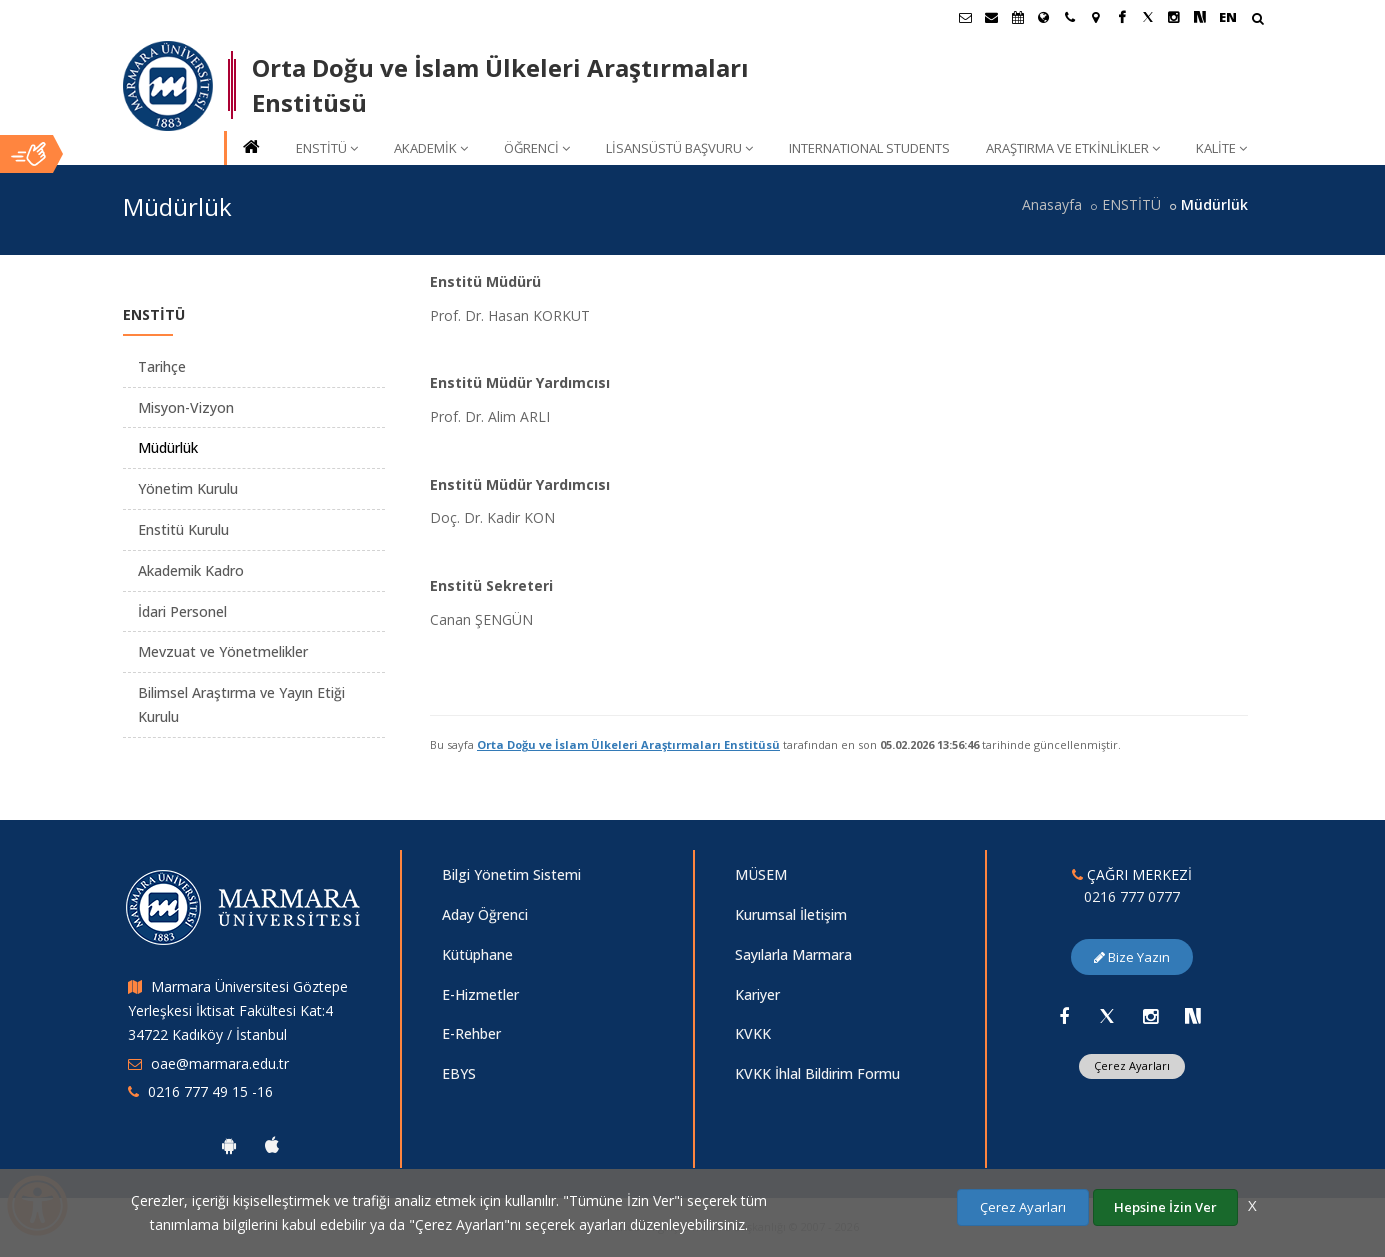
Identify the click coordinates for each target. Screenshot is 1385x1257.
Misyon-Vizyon (186, 407)
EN (1228, 17)
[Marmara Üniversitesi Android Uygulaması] (229, 1145)
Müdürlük (168, 447)
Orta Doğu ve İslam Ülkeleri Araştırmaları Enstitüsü (628, 744)
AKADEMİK (431, 148)
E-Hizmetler (480, 994)
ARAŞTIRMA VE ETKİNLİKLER (1073, 148)
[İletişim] (1070, 17)
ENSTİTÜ (327, 148)
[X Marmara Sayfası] (1148, 17)
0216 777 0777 (1132, 896)
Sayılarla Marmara (793, 954)
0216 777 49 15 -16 (210, 1091)
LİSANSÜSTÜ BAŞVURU (679, 148)
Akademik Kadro (191, 570)
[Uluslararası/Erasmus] (1044, 17)
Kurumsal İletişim (791, 914)
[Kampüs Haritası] (1096, 17)
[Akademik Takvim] (1018, 17)
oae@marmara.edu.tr (220, 1063)
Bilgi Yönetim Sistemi (511, 874)
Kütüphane (477, 954)
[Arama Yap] (1257, 20)
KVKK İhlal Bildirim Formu (817, 1073)
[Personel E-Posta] (992, 17)
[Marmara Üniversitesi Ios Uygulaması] (272, 1145)
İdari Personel (182, 611)
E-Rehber (471, 1033)
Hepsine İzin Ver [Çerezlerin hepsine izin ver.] (1165, 1207)
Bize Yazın (1132, 957)
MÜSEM (761, 874)
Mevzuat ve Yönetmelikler (223, 651)
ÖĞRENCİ (537, 148)
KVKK (753, 1033)
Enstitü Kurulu (183, 529)
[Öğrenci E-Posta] (966, 17)
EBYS (459, 1073)
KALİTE (1221, 148)
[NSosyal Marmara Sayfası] (1200, 17)
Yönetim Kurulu (188, 488)
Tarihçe (162, 366)
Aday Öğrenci (485, 914)
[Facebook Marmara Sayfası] (1122, 17)
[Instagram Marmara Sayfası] (1174, 17)
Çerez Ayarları (1132, 1065)
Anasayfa (1052, 204)
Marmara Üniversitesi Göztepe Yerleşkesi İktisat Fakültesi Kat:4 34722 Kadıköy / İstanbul (238, 1010)
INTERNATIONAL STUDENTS (869, 148)
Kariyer (757, 994)
